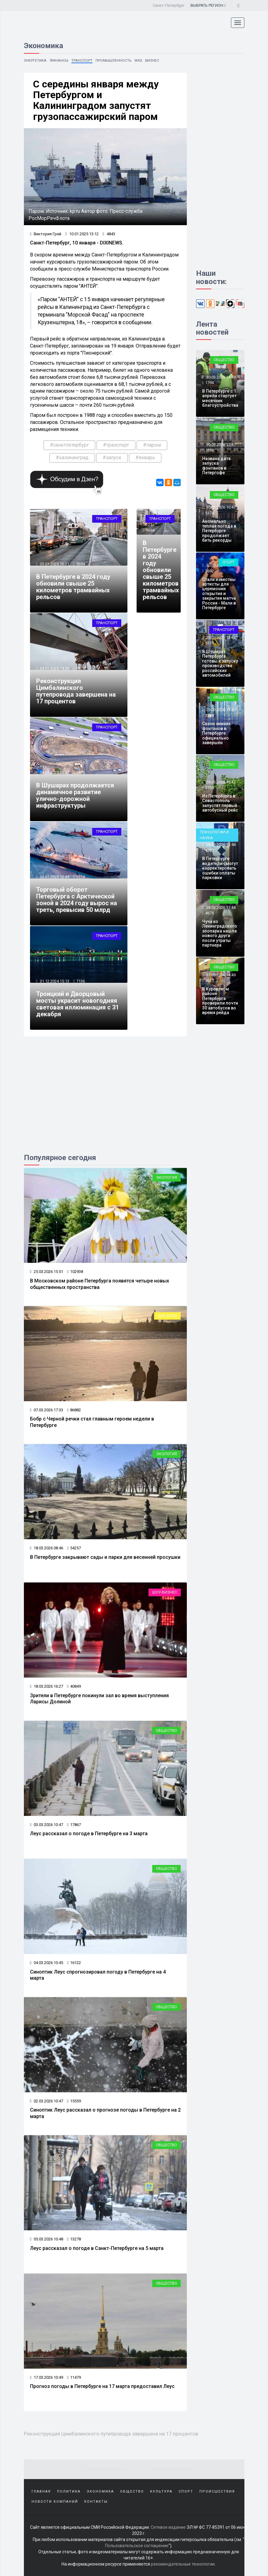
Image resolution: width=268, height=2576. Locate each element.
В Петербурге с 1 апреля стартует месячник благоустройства (220, 398)
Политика (69, 2491)
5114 (80, 877)
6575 (80, 668)
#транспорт (116, 445)
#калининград (72, 457)
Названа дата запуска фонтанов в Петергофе (216, 465)
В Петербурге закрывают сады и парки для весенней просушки (105, 1557)
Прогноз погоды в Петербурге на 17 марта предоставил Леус (102, 2386)
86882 (74, 1410)
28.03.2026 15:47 (220, 782)
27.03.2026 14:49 (220, 975)
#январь (145, 457)
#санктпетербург (69, 445)
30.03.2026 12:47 (220, 444)
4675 (209, 913)
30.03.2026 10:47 (220, 507)
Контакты (96, 2501)
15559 (74, 2101)
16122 (74, 1962)
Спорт (228, 562)
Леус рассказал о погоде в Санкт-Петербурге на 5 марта (97, 2248)
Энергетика (35, 60)
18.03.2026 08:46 (46, 1548)
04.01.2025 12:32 (54, 772)
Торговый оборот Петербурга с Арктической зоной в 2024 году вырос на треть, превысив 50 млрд (76, 899)
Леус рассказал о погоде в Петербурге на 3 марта (89, 1833)
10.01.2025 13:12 (82, 234)
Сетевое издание (168, 2526)
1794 (209, 382)
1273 (209, 850)
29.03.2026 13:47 (220, 709)
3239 (209, 715)
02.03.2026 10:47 (46, 2101)
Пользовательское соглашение (136, 2545)
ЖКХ (138, 60)
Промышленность (113, 60)
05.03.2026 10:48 (46, 2239)
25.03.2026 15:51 (46, 1271)
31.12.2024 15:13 (54, 981)
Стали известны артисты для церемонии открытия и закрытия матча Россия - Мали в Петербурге (219, 593)
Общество (166, 1730)
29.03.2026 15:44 (220, 637)
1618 (209, 450)
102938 (75, 1271)
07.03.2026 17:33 (46, 1410)
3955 (209, 787)
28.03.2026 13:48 (220, 844)
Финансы (59, 60)
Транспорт (81, 60)
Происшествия (217, 2491)
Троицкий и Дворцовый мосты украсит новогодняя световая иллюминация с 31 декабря (77, 1004)
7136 (80, 981)
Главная (41, 2491)
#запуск (112, 457)
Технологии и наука (214, 835)
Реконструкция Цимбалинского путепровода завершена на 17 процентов (76, 691)
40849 (74, 1686)
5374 (209, 513)
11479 (74, 2377)
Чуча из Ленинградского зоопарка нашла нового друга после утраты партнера (219, 933)
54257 (74, 1548)
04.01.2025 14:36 (54, 668)
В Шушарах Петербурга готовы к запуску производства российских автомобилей (220, 663)
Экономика (100, 2491)
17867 (74, 1824)
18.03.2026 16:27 (46, 1686)
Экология (166, 1177)
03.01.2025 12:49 (54, 877)
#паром (152, 445)
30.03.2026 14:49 (220, 377)
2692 (209, 571)
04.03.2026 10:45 (46, 1962)
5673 (80, 772)
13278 (74, 2239)
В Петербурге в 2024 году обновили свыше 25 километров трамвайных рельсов (73, 587)
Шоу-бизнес (164, 1592)
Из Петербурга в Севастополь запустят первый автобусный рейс (220, 803)
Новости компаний (55, 2501)
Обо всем (167, 1315)
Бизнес (152, 60)
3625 (209, 980)
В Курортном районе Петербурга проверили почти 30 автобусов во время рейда (220, 1000)
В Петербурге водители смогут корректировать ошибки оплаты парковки (220, 868)
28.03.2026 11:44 (220, 907)
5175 (209, 643)
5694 (80, 564)
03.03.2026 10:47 (46, 1824)
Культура (161, 2491)
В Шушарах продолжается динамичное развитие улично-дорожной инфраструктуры (75, 795)
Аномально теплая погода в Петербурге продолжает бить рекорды (219, 531)
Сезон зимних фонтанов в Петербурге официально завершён (216, 733)
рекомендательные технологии (183, 2563)
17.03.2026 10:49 (46, 2377)
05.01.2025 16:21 (54, 564)
